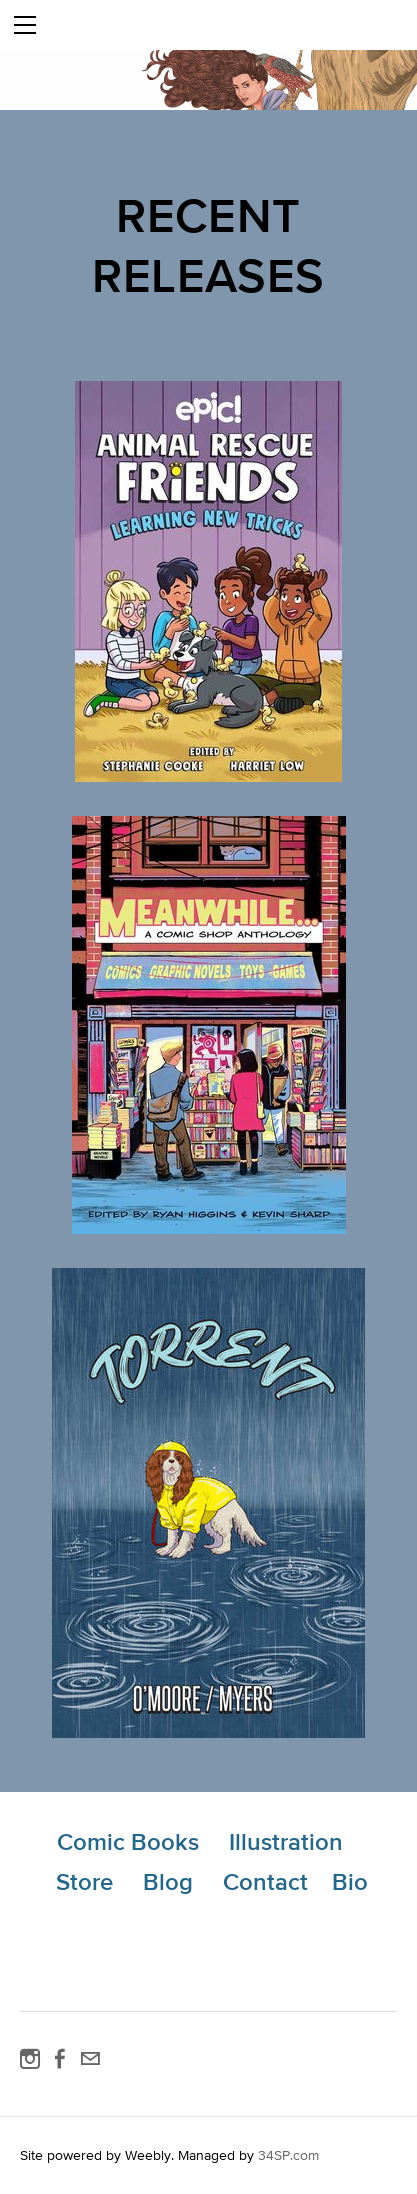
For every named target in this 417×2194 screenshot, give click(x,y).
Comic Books (128, 1841)
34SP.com (288, 2155)
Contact (265, 1881)
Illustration (286, 1841)
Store (84, 1881)
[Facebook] (60, 2059)
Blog (168, 1881)
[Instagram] (30, 2059)
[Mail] (90, 2059)
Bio (350, 1881)
